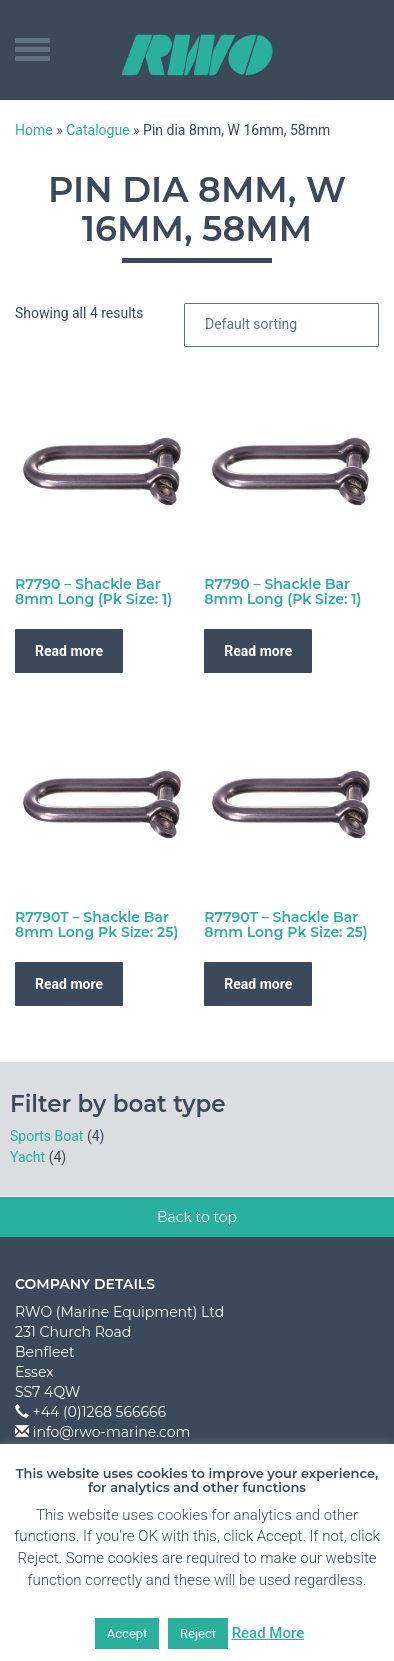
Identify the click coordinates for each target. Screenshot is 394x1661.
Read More (268, 1633)
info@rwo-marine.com (112, 1432)
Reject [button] (198, 1633)
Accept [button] (127, 1633)
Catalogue (97, 130)
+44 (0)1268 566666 (99, 1412)
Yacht (27, 1157)
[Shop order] (281, 325)
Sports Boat (46, 1136)
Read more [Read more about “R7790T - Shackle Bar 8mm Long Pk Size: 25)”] (69, 984)
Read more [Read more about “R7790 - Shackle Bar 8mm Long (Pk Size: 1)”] (69, 651)
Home (34, 130)
